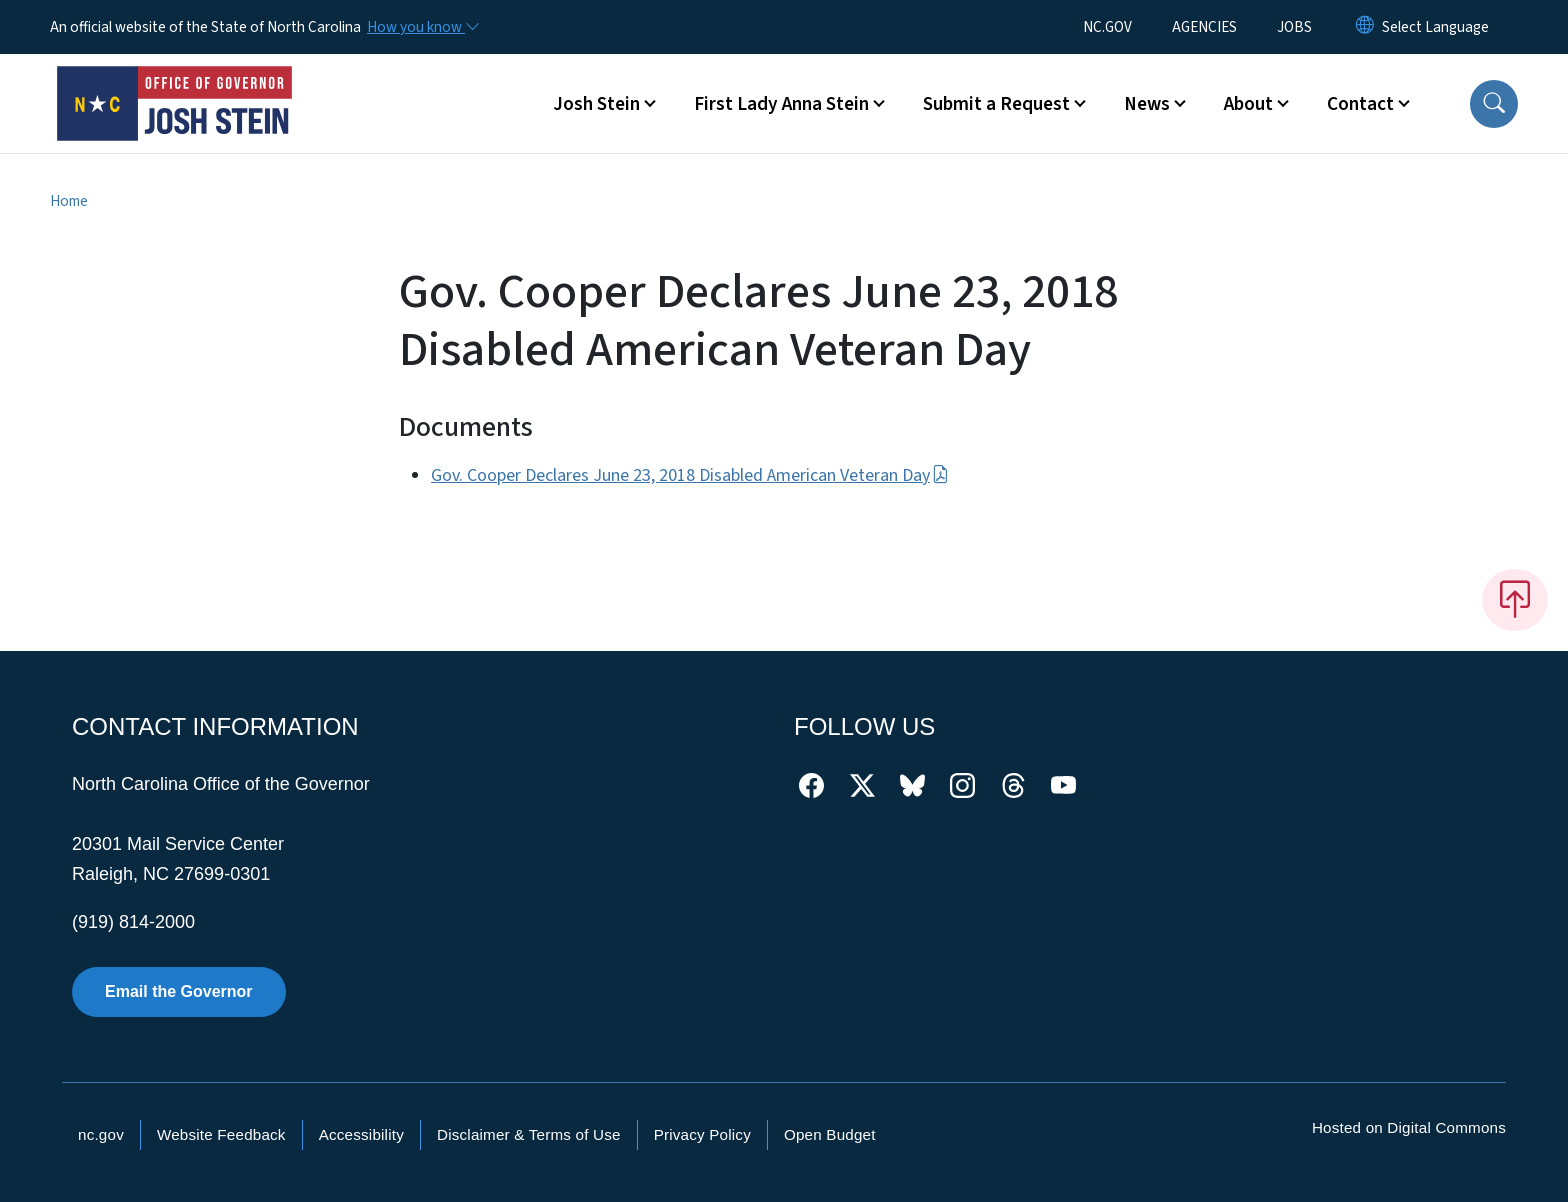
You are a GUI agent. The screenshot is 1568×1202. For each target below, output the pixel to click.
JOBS (1294, 27)
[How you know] (422, 27)
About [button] (1248, 104)
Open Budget (830, 1134)
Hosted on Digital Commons (1409, 1127)
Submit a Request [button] (996, 104)
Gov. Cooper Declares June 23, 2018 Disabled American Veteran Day (690, 475)
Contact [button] (1360, 104)
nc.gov (101, 1134)
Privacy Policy (702, 1134)
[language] (1435, 27)
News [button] (1147, 104)
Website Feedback (221, 1134)
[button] (1494, 104)
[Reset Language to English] (1365, 27)
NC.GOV (1107, 27)
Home (69, 201)
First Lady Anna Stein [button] (781, 104)
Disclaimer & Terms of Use (529, 1134)
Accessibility (361, 1134)
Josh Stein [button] (596, 104)
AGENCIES (1204, 27)
